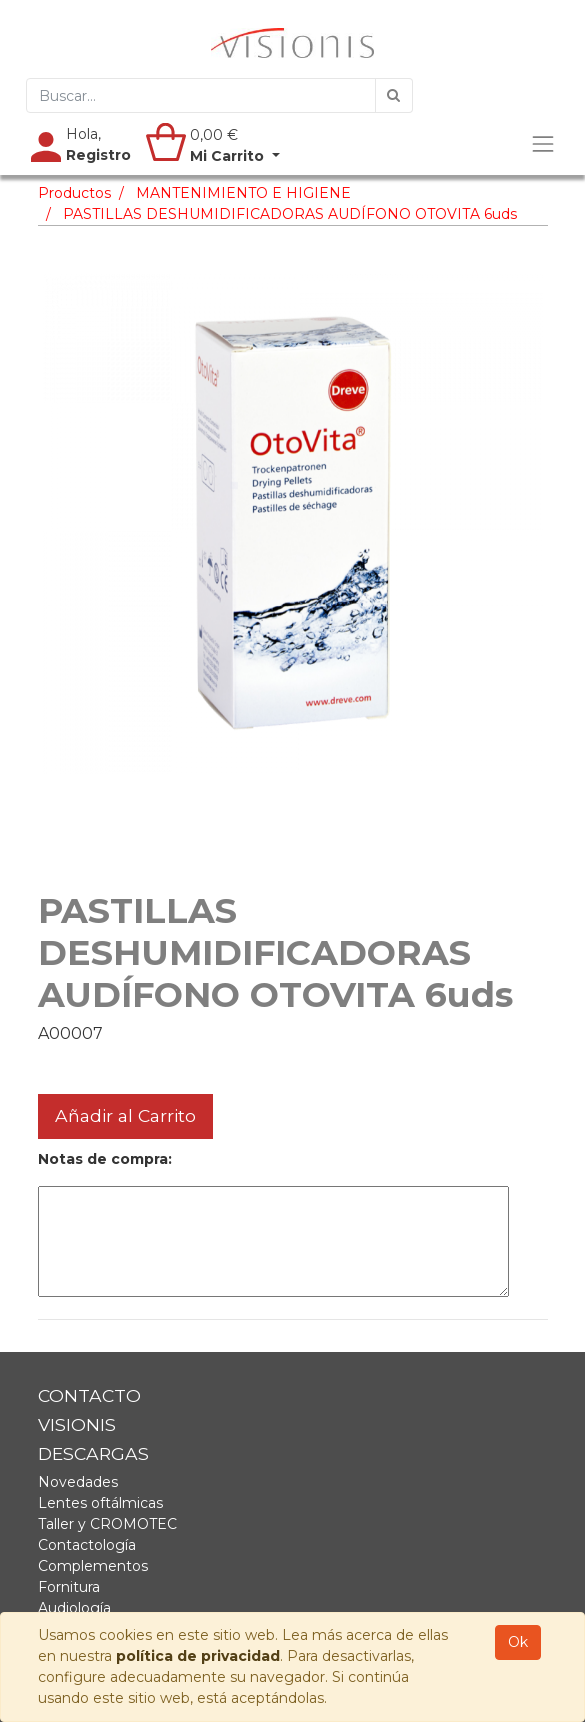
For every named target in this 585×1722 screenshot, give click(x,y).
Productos (74, 193)
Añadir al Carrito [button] (125, 1115)
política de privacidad (198, 1656)
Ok (518, 1642)
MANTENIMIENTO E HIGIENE (243, 193)
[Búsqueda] (394, 95)
